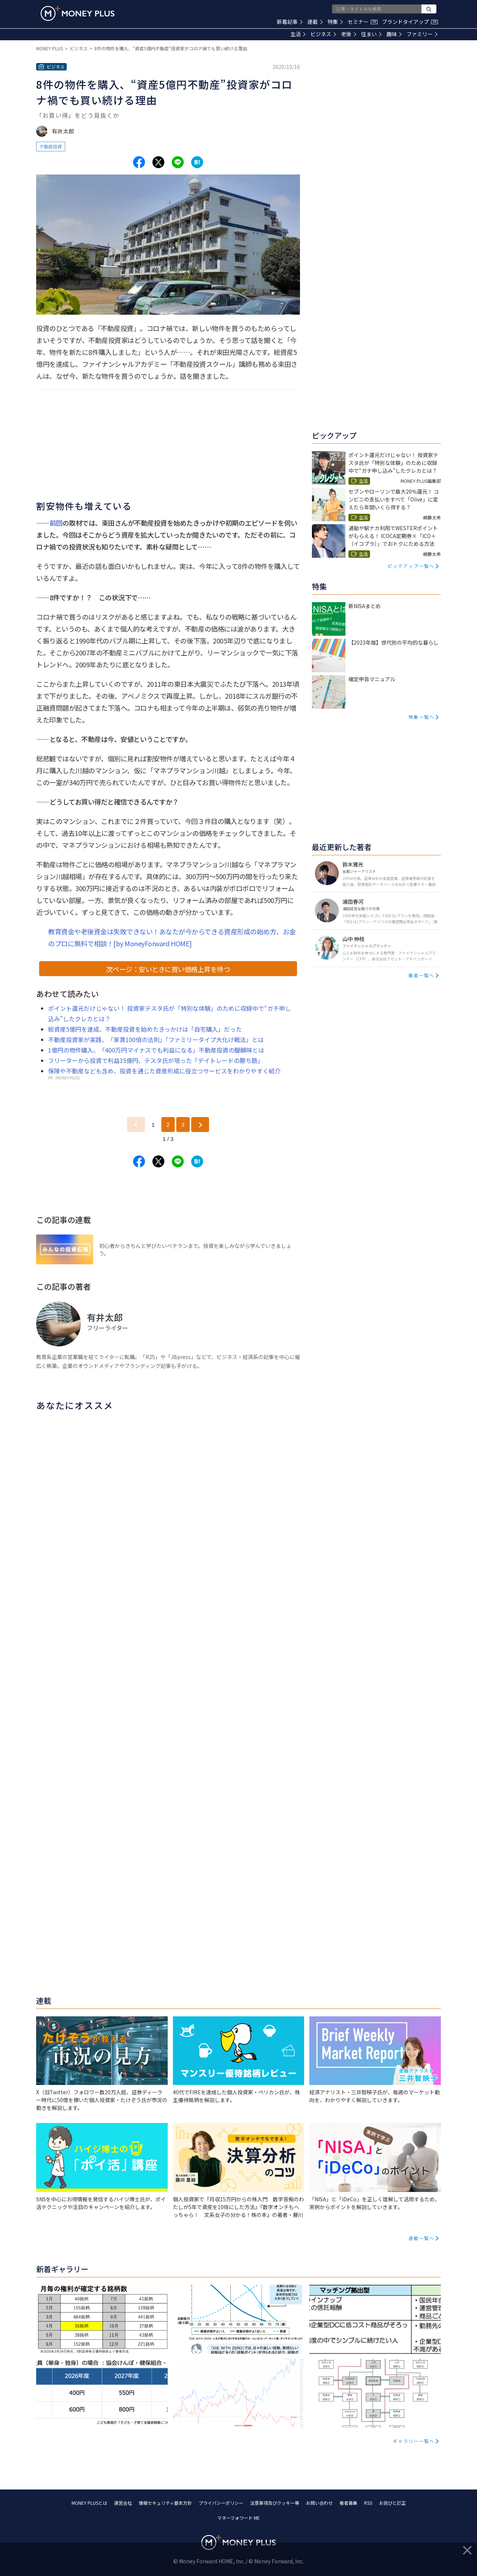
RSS (368, 2503)
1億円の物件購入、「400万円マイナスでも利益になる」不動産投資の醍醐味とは (156, 1049)
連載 (315, 21)
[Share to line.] (178, 162)
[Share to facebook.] (139, 162)
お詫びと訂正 (392, 2503)
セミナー (363, 21)
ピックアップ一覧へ (411, 566)
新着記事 (290, 21)
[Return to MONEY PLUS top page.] (77, 13)
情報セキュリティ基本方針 (165, 2503)
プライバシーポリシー (221, 2503)
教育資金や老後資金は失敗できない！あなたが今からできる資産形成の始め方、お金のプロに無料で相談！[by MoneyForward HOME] (172, 937)
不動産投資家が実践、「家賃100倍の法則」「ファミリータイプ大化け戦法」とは (156, 1039)
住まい (371, 34)
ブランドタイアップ (410, 21)
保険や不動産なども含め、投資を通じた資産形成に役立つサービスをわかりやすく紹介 (164, 1070)
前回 (56, 523)
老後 (348, 34)
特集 (335, 21)
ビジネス (323, 34)
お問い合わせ (319, 2503)
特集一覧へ (421, 717)
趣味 (394, 34)
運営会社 (123, 2503)
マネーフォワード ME (238, 2517)
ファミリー (422, 34)
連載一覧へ (421, 2238)
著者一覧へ (421, 975)
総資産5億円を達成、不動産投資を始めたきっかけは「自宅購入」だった (145, 1029)
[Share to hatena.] (197, 162)
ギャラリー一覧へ (414, 2441)
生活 (298, 34)
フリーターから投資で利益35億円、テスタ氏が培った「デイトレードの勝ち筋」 (155, 1060)
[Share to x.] (158, 162)
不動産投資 (51, 146)
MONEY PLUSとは (89, 2503)
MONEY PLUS (49, 48)
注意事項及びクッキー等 (274, 2503)
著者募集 (348, 2503)
